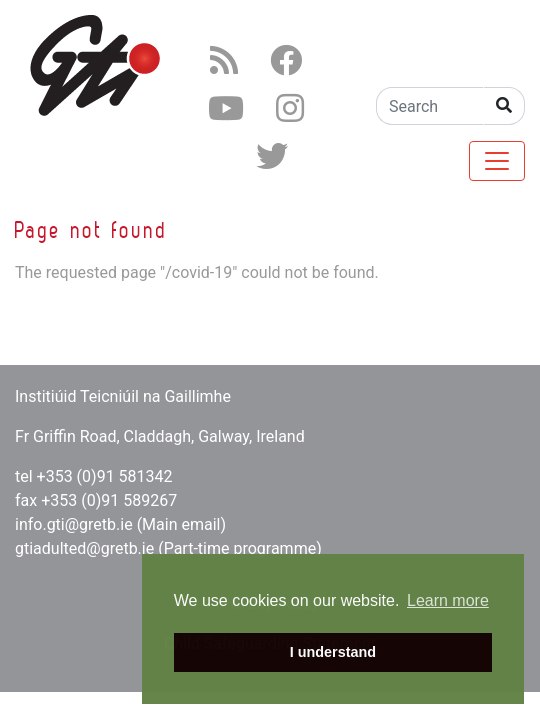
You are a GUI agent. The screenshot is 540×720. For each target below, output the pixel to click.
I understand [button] (333, 652)
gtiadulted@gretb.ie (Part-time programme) (168, 548)
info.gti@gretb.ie (74, 524)
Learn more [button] (448, 600)
